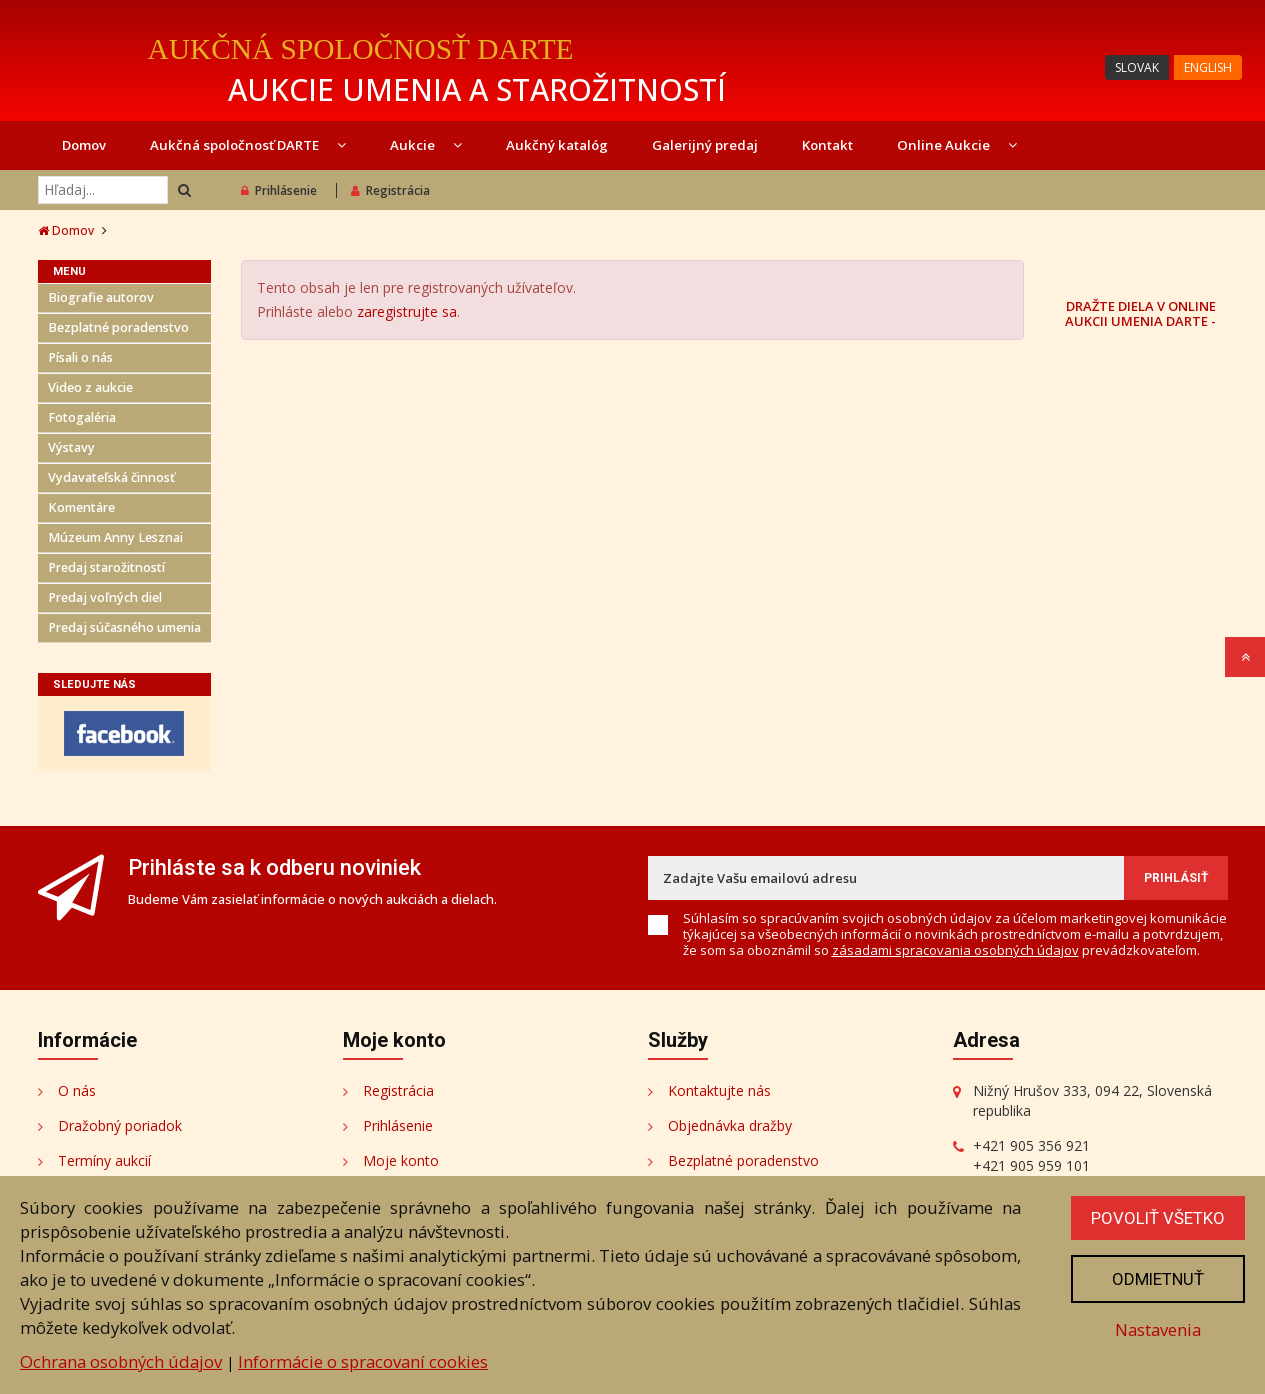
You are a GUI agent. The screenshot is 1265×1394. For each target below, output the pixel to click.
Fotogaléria (82, 417)
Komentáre (81, 507)
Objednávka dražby (730, 1125)
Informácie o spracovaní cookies (363, 1361)
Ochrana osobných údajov (121, 1361)
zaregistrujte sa (407, 311)
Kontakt (827, 145)
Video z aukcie (90, 387)
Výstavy (71, 447)
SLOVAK (1137, 67)
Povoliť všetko (1158, 1218)
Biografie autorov (101, 297)
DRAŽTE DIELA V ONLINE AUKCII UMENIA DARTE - (1140, 313)
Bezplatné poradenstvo (118, 327)
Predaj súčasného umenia (124, 627)
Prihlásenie (279, 190)
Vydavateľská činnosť (111, 477)
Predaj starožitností (106, 567)
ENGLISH (1208, 67)
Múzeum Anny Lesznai (115, 537)
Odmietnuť (1158, 1279)
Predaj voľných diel (105, 597)
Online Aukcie (957, 145)
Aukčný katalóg (557, 145)
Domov (84, 145)
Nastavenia (1158, 1329)
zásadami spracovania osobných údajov (955, 950)
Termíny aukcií (104, 1160)
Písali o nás (80, 357)
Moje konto (401, 1160)
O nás (77, 1090)
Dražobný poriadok (120, 1125)
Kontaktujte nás (719, 1090)
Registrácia (390, 190)
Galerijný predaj (705, 145)
